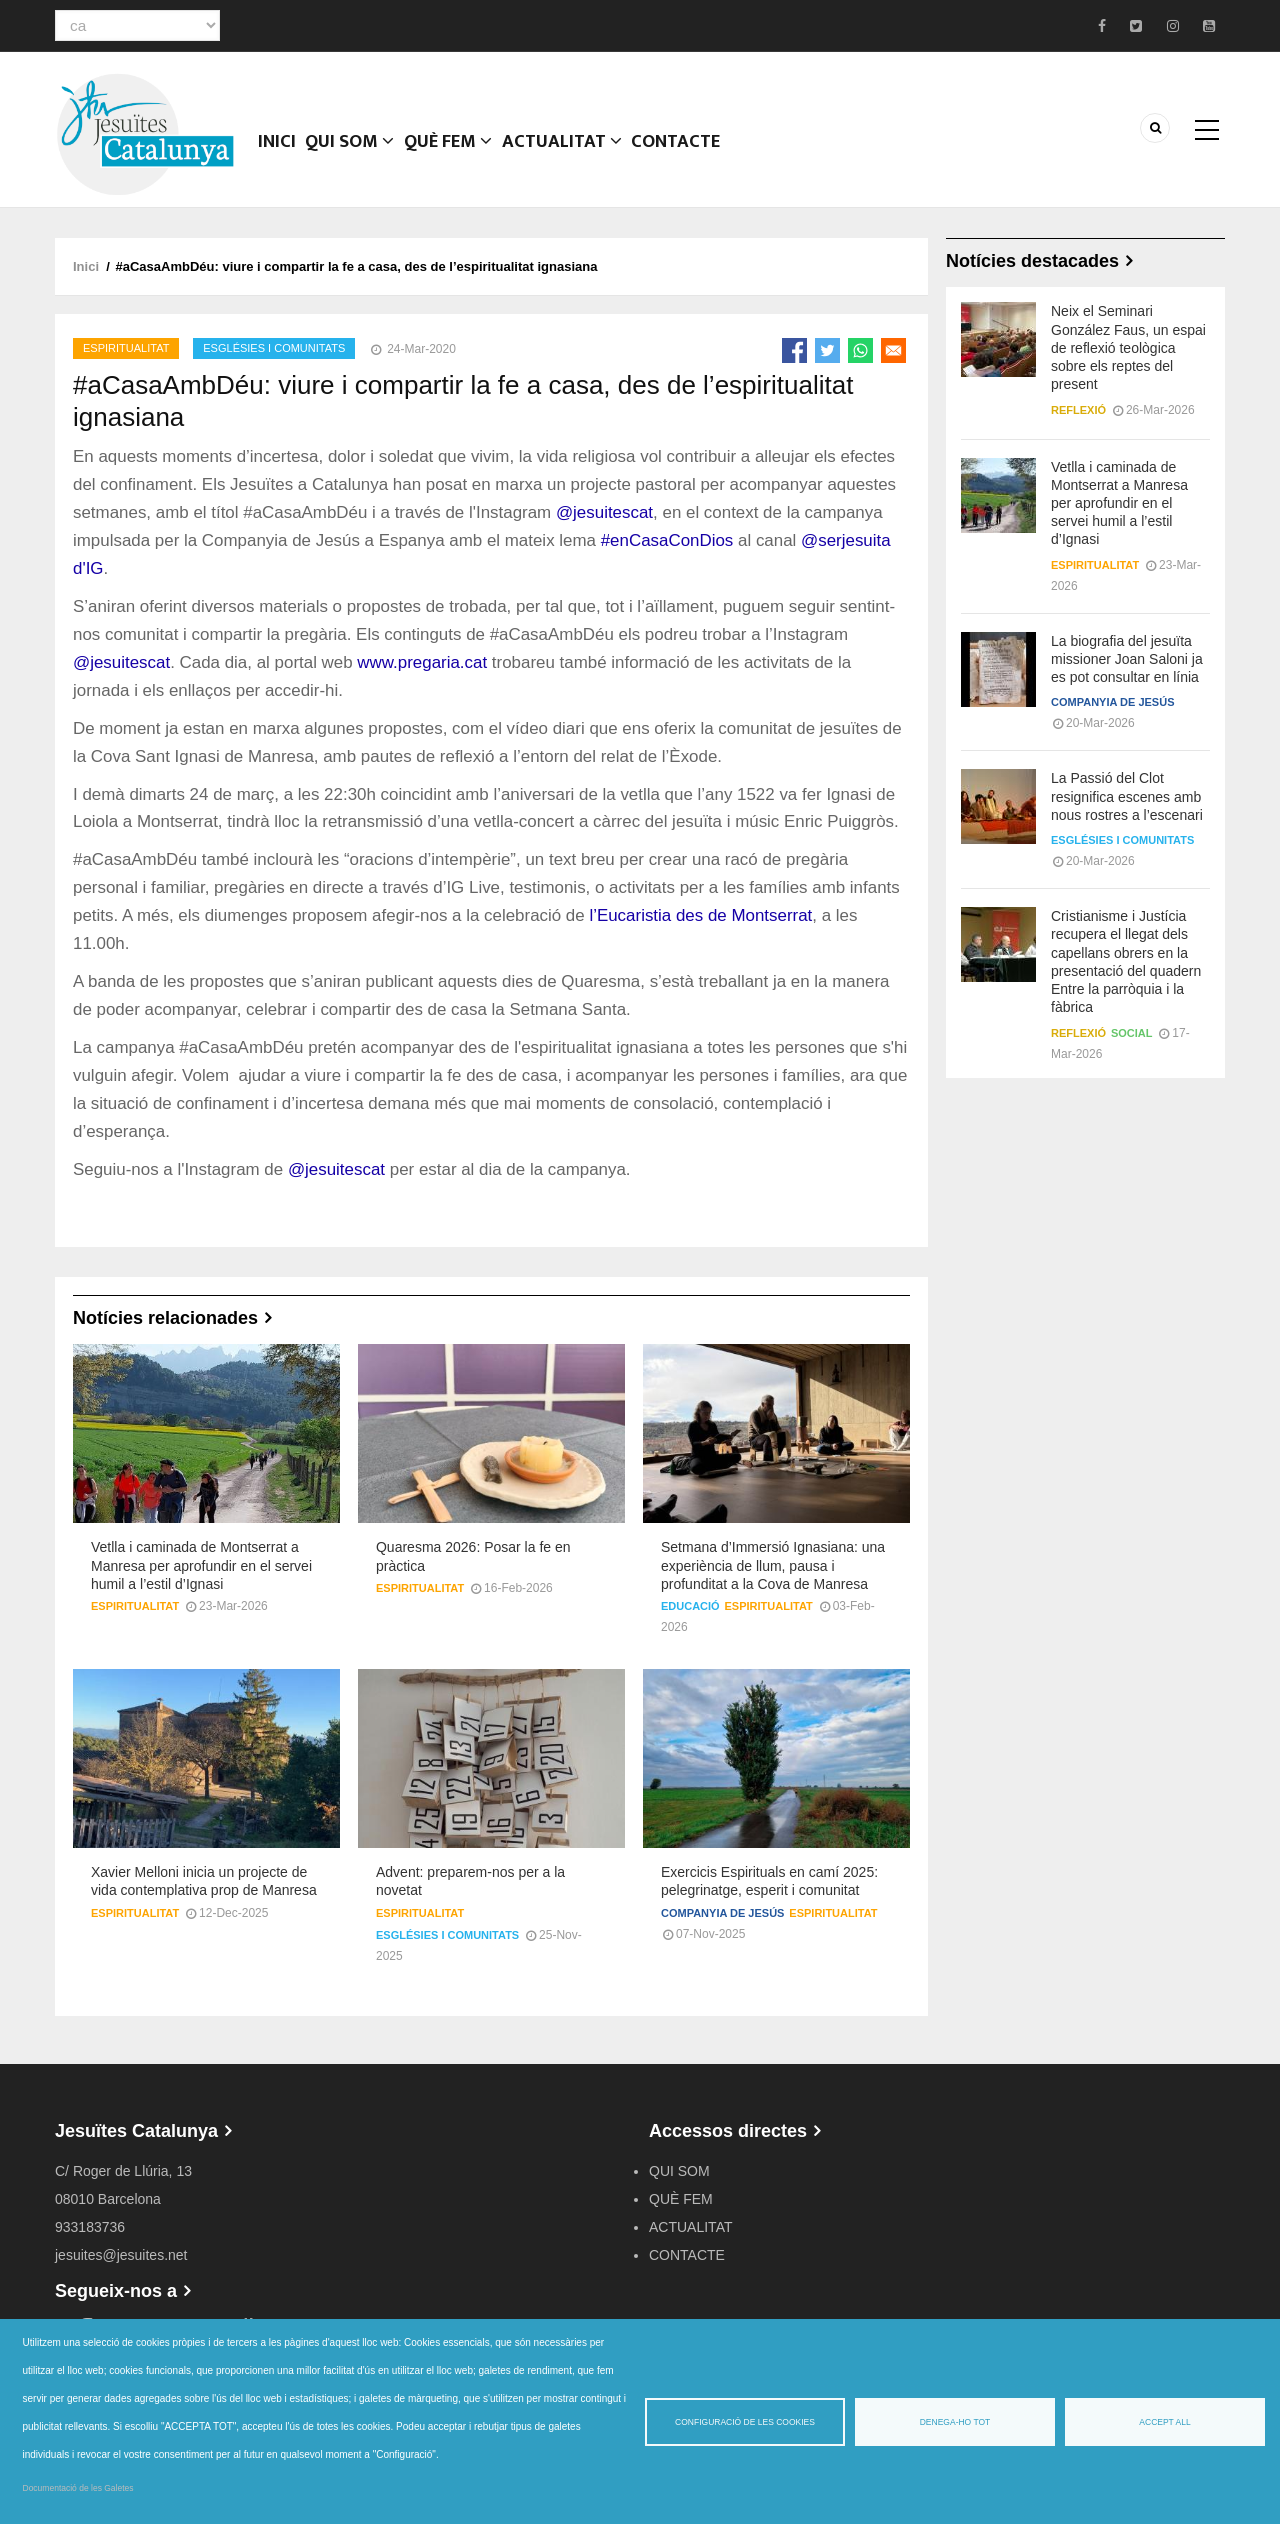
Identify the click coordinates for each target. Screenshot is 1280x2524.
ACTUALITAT (573, 155)
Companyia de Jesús (722, 1913)
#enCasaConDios (667, 540)
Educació (690, 1606)
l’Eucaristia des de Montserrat (700, 915)
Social (1132, 1033)
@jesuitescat (604, 512)
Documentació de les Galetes (78, 2488)
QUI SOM (356, 155)
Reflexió (1078, 410)
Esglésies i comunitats (274, 348)
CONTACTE (689, 155)
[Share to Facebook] (794, 350)
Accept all (1164, 2422)
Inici (279, 155)
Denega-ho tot (955, 2422)
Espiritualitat (126, 348)
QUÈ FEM (458, 155)
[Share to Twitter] (827, 350)
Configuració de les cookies (745, 2422)
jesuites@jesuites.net (121, 2255)
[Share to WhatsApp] (860, 350)
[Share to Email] (893, 350)
